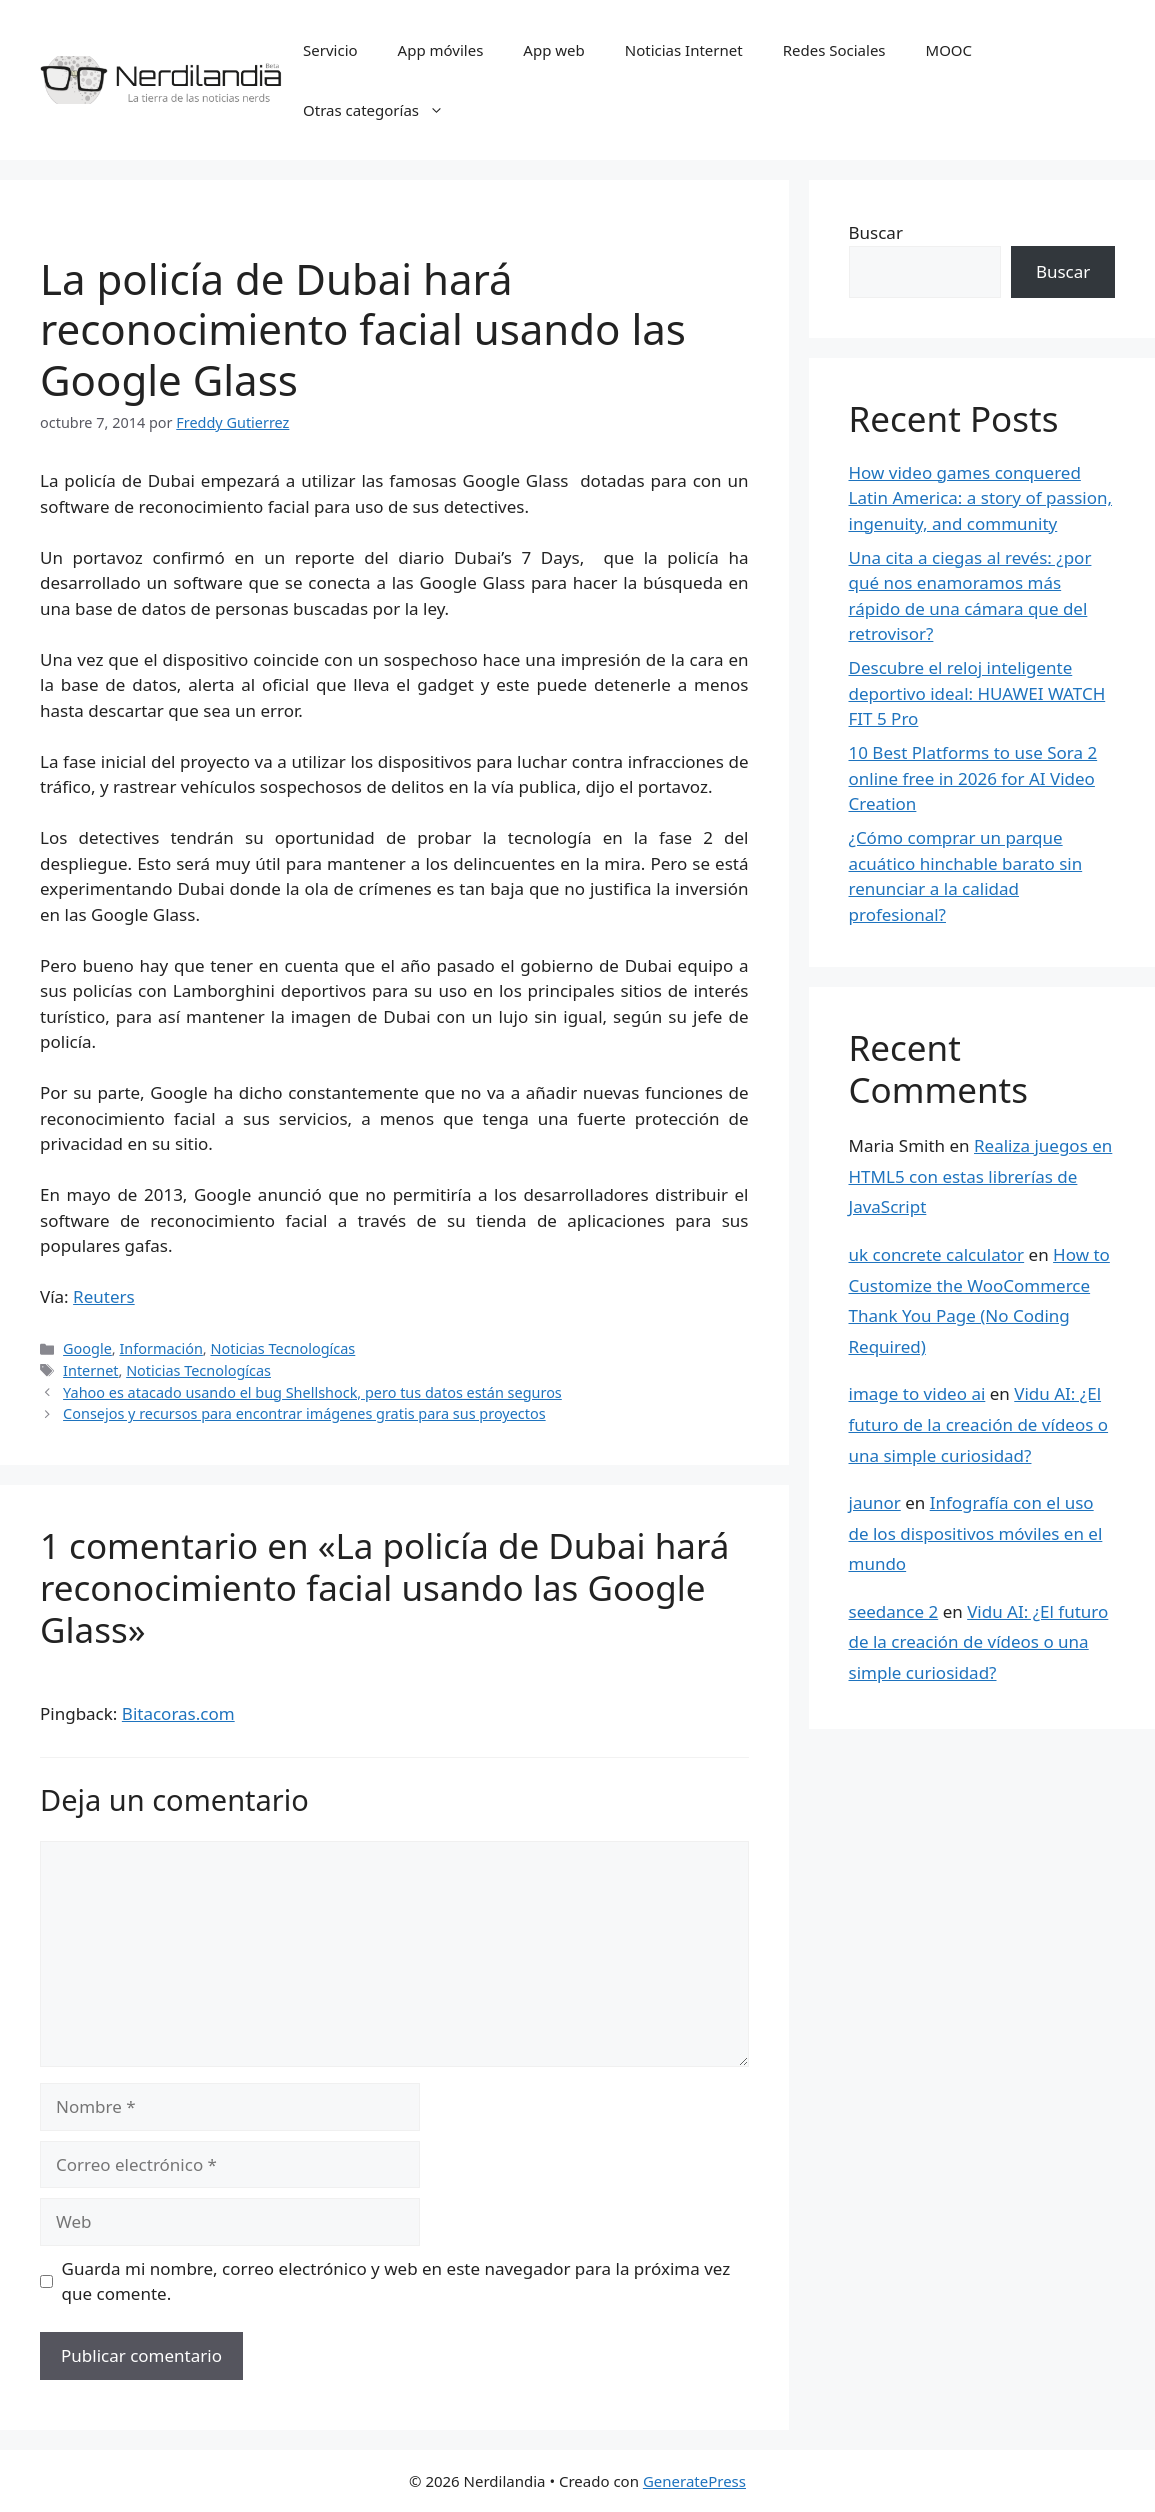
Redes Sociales (834, 50)
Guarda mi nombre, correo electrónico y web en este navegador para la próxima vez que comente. (396, 2281)
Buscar (876, 232)
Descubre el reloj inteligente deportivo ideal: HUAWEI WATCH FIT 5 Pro (977, 693)
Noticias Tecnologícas (282, 1348)
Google (87, 1348)
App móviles (441, 50)
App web (553, 50)
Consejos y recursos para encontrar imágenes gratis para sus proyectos (304, 1413)
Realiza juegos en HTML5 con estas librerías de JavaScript (981, 1176)
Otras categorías (383, 110)
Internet (90, 1370)
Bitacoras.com (178, 1713)
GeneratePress (694, 2481)
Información (160, 1348)
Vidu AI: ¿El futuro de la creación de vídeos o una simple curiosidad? (979, 1424)
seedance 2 (894, 1611)
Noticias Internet (684, 50)
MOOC (949, 50)
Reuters (104, 1296)
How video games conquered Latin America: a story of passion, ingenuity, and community (981, 498)
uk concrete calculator (937, 1254)
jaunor (875, 1502)
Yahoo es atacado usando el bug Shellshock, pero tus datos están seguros (312, 1392)
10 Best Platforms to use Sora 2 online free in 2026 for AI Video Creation (973, 778)
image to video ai (917, 1393)
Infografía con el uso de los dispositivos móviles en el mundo (976, 1533)
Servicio (330, 50)
